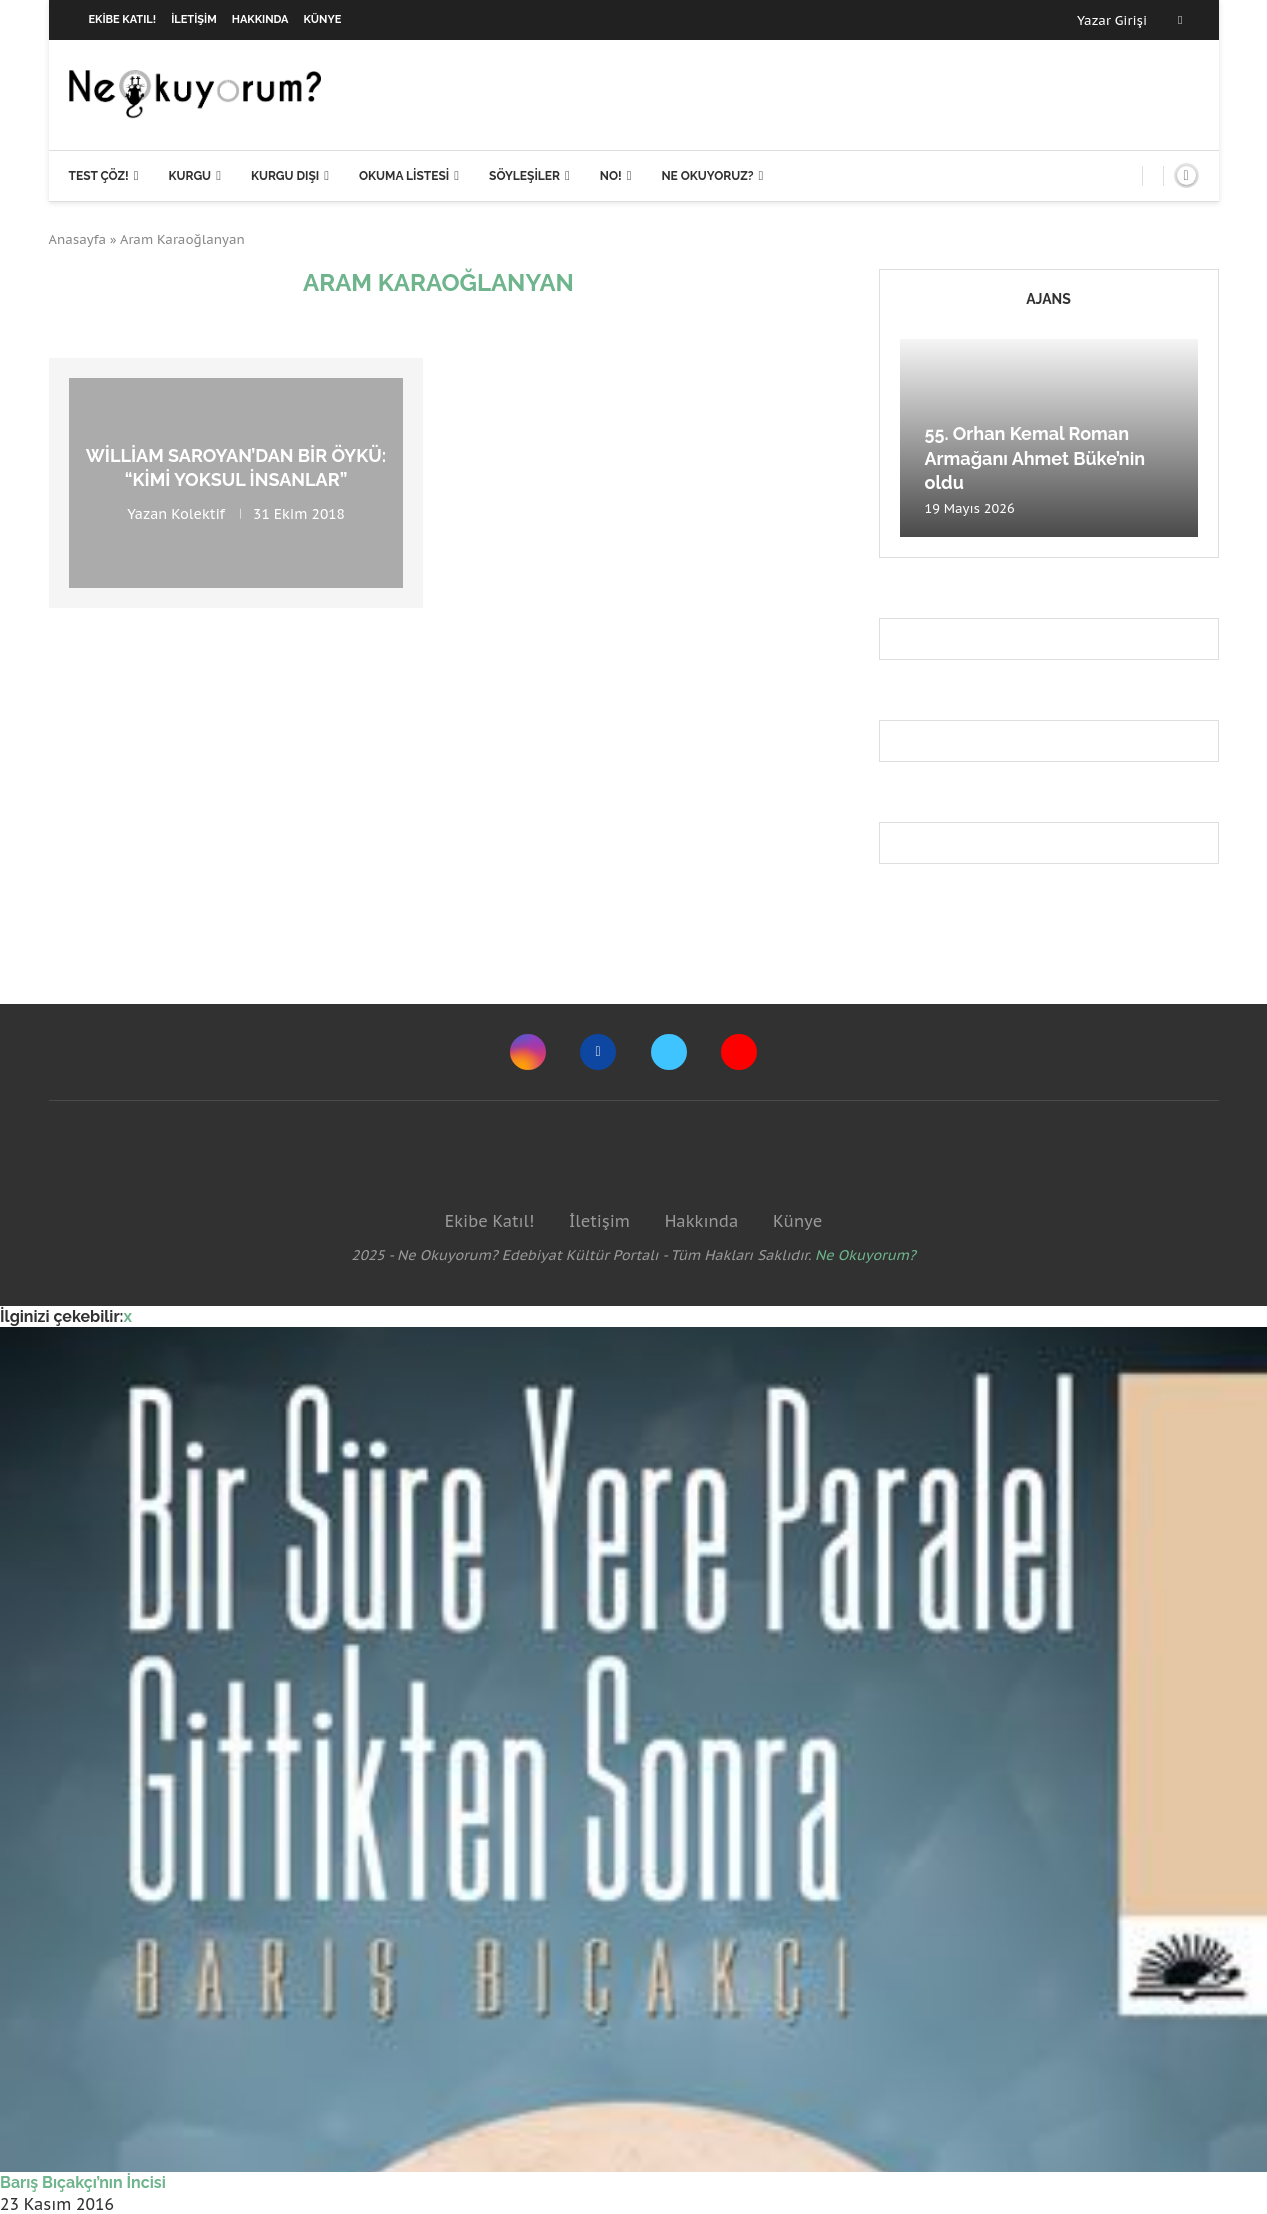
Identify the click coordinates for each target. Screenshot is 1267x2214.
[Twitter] (669, 1052)
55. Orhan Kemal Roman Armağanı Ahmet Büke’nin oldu (1035, 458)
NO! (611, 176)
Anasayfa (78, 239)
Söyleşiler (524, 176)
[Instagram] (528, 1052)
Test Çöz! (99, 176)
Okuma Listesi (404, 176)
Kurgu (189, 176)
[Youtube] (739, 1052)
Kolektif (198, 513)
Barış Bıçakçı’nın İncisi (83, 2182)
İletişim (194, 19)
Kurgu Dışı (285, 176)
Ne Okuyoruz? (707, 176)
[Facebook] (1180, 20)
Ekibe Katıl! (123, 19)
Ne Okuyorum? (865, 1255)
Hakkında (260, 19)
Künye (323, 19)
